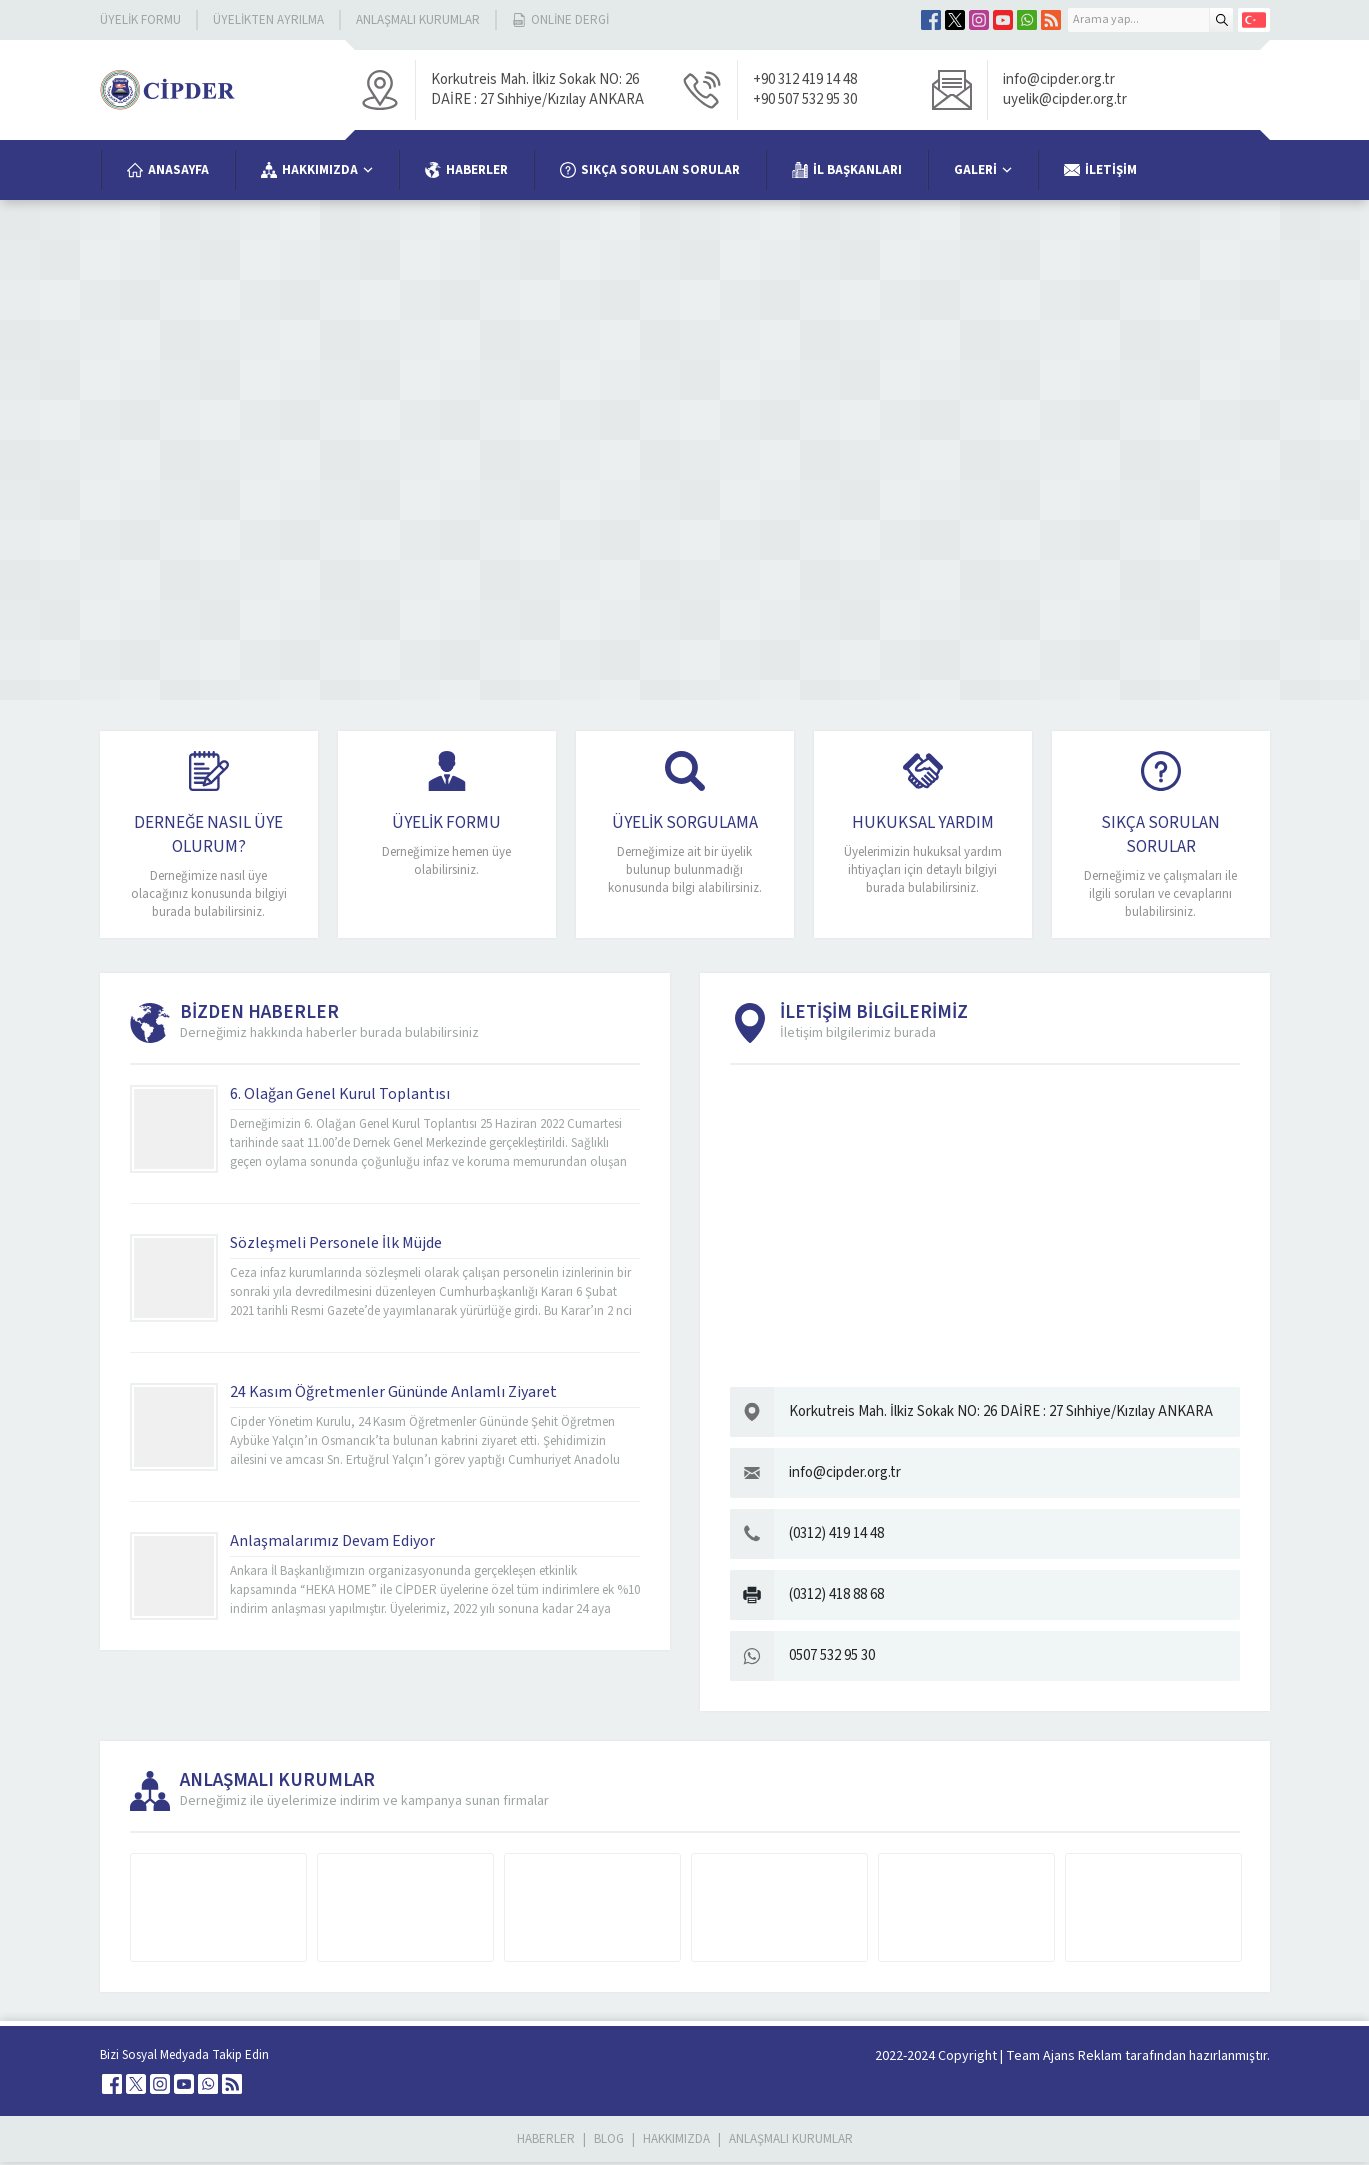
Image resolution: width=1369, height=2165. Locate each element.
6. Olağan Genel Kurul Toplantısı (340, 1097)
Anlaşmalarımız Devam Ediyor (332, 1544)
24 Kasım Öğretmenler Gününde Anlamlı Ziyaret (393, 1395)
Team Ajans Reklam (1064, 2059)
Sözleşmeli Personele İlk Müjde (336, 1246)
